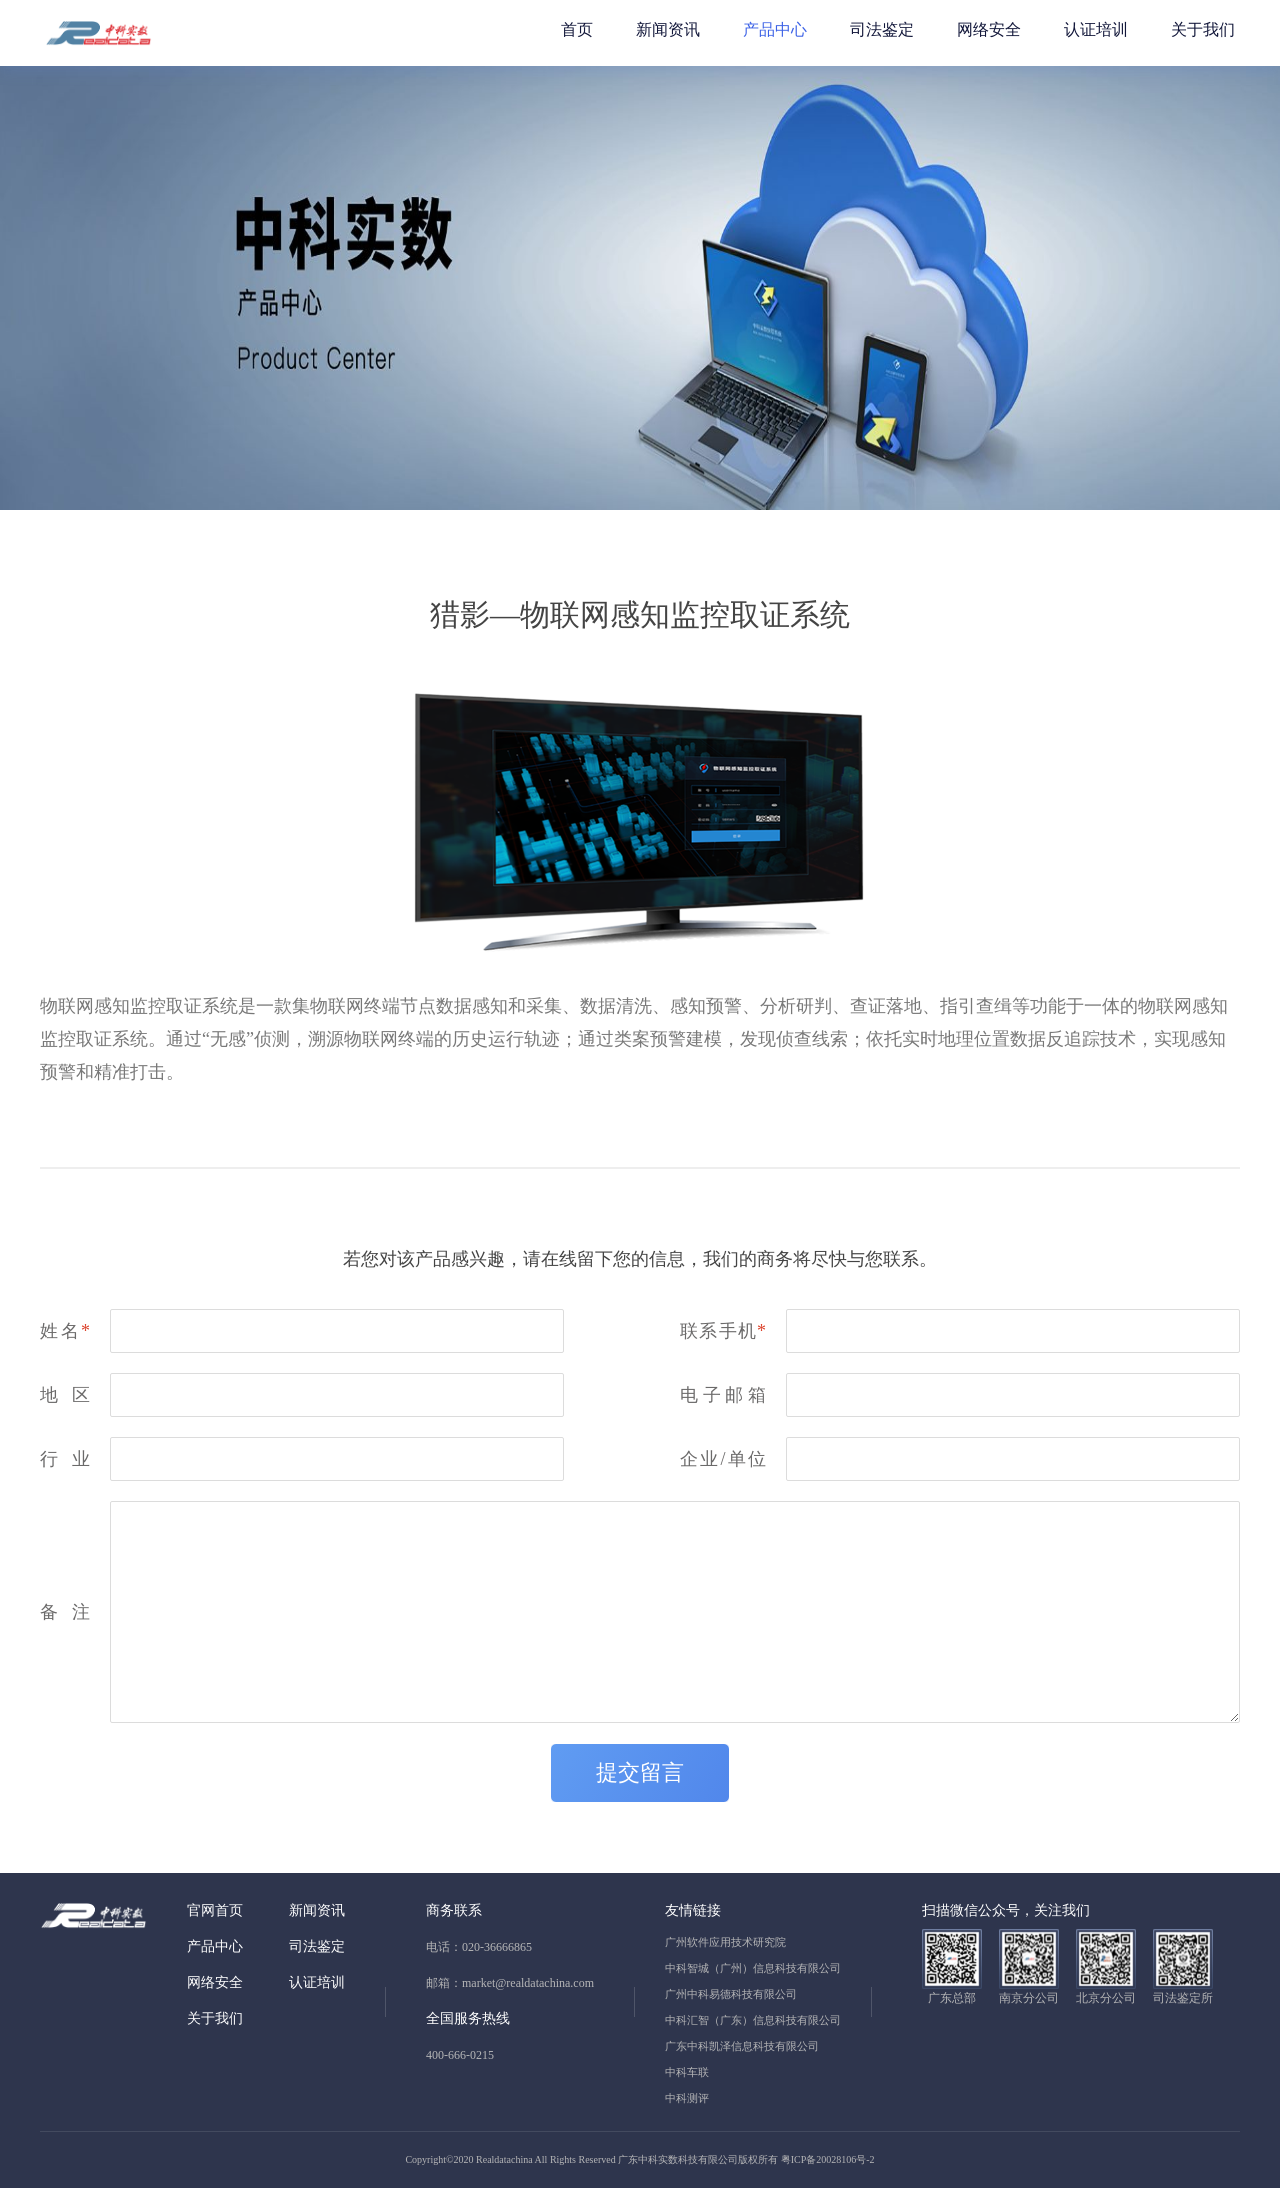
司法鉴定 (882, 29)
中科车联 (687, 2072)
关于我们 (1203, 29)
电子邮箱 (723, 1395)
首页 (577, 29)
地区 (65, 1395)
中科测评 (687, 2098)
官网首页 (215, 1910)
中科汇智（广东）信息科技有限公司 (753, 2020)
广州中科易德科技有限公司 (731, 1994)
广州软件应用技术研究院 (725, 1942)
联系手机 (723, 1331)
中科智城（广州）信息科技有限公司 (753, 1968)
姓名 (65, 1331)
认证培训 (1096, 29)
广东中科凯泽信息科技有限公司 (742, 2046)
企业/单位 (723, 1459)
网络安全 (989, 29)
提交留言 (640, 1772)
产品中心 (775, 29)
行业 (65, 1459)
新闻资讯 (668, 29)
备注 (65, 1612)
